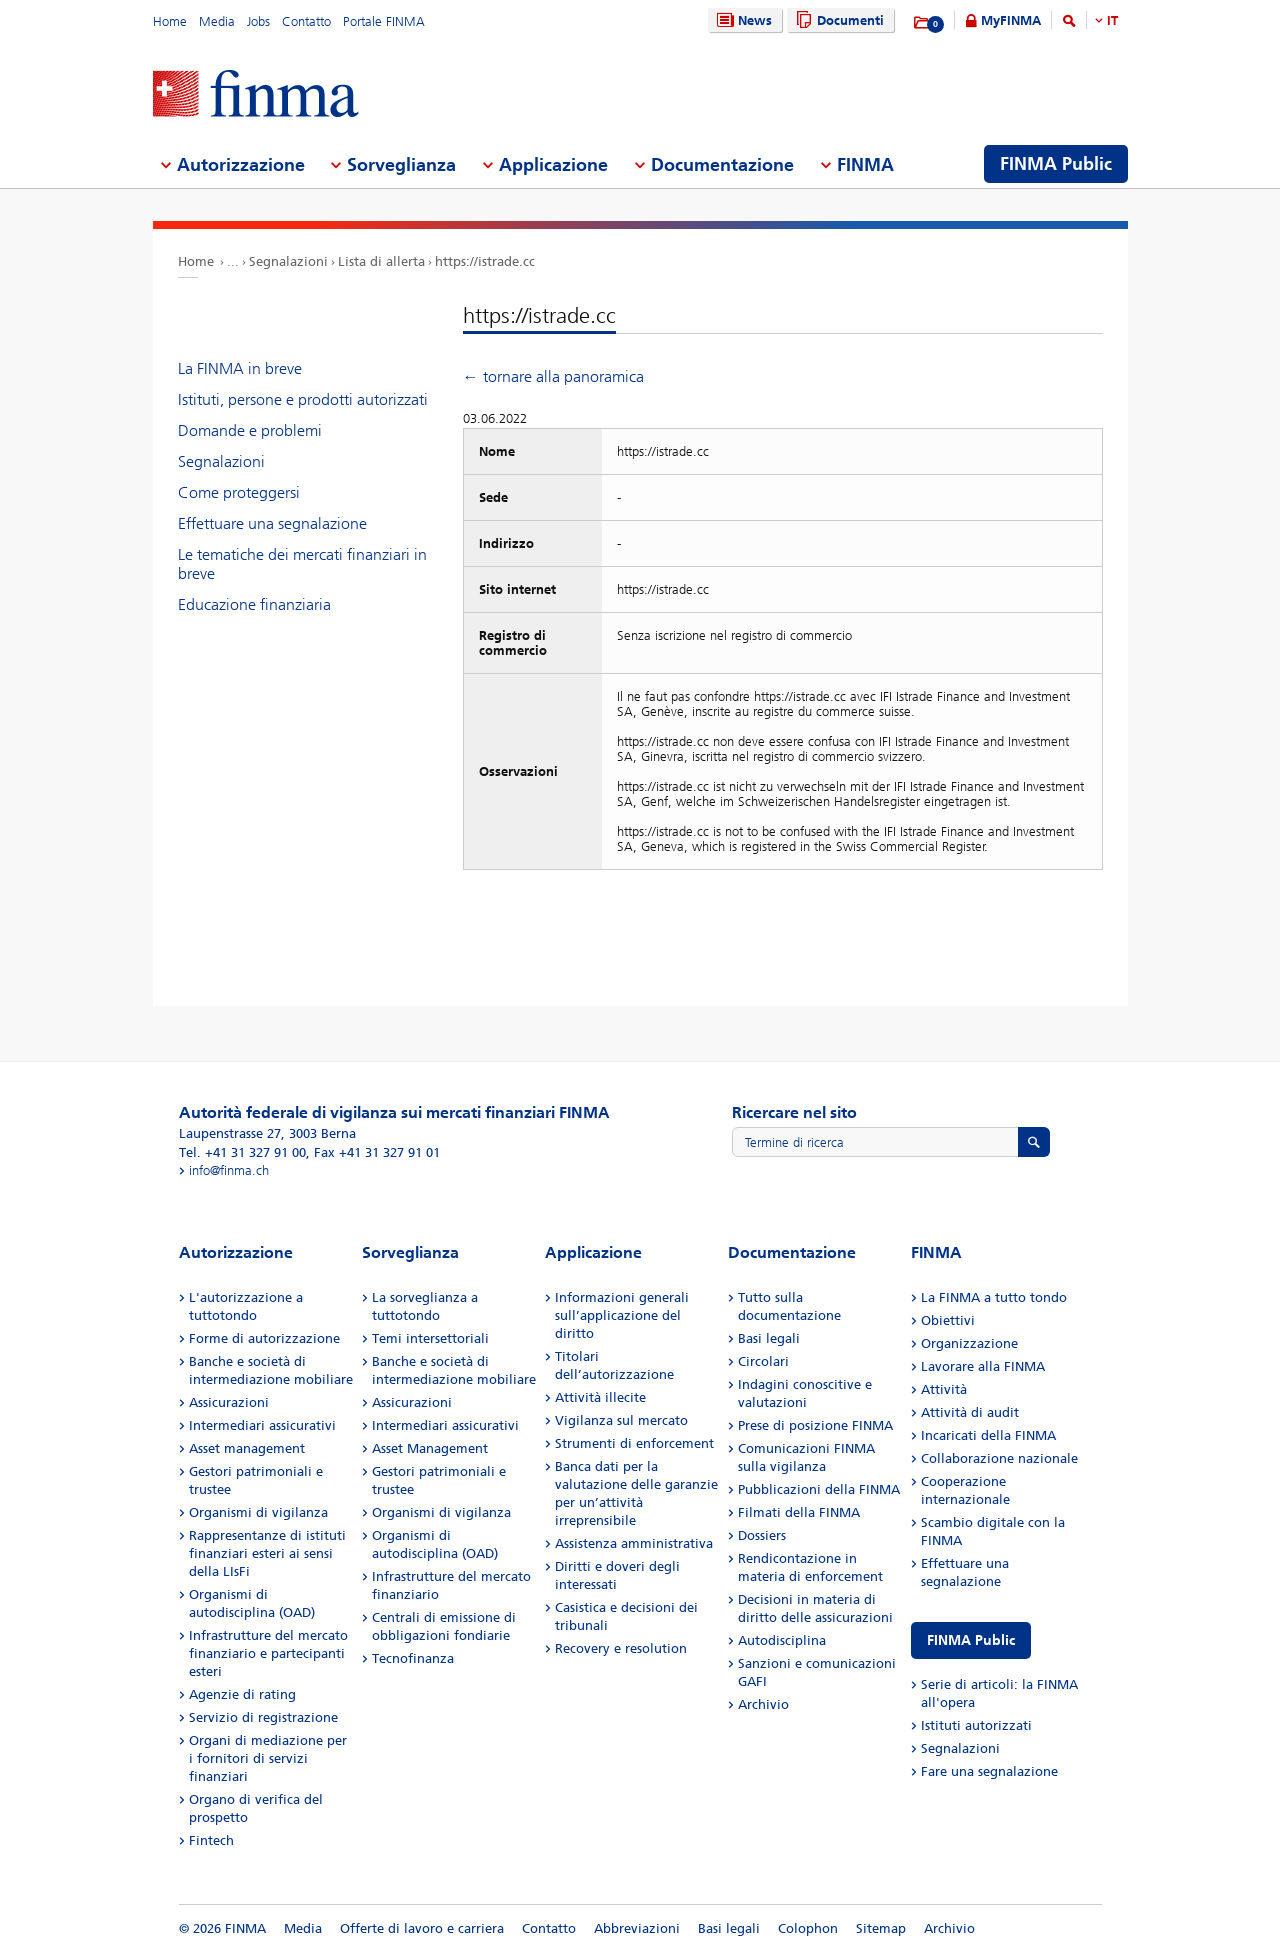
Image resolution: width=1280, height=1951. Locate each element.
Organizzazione (969, 1343)
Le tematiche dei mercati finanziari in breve (302, 564)
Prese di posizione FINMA (815, 1425)
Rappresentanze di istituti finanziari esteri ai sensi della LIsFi (267, 1553)
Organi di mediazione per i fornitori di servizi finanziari (268, 1758)
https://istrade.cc (485, 261)
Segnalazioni (288, 261)
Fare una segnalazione (989, 1771)
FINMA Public (971, 1640)
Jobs (258, 21)
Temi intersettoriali (430, 1338)
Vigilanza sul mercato (621, 1420)
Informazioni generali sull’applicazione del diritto (622, 1315)
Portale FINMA (384, 21)
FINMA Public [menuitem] (1056, 164)
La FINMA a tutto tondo (994, 1297)
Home (170, 21)
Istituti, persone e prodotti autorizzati (303, 399)
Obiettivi (948, 1320)
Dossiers (762, 1535)
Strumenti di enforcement (634, 1443)
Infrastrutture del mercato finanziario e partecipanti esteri (268, 1653)
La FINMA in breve (240, 368)
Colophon (808, 1928)
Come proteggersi (239, 492)
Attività (944, 1389)
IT (1112, 20)
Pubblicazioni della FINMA (819, 1489)
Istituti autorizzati (976, 1725)
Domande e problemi (250, 430)
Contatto (306, 21)
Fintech (211, 1840)
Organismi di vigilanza (258, 1512)
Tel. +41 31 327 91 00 (242, 1152)
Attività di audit (970, 1412)
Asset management (247, 1448)
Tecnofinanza (413, 1658)
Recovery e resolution (621, 1648)
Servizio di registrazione (263, 1717)
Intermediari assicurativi (262, 1425)
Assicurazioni (229, 1402)
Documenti (837, 20)
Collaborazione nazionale (999, 1458)
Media (217, 21)
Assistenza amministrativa (634, 1543)
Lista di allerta (381, 261)
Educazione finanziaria (254, 604)
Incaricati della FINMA (988, 1435)
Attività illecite (600, 1397)
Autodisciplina (782, 1640)
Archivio (763, 1704)
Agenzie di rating (242, 1694)
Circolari (763, 1361)
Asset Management (430, 1448)
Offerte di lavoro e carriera (422, 1928)
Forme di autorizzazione (264, 1338)
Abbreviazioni (637, 1928)
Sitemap (881, 1928)
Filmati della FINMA (799, 1512)
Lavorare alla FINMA (983, 1366)
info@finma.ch (229, 1170)
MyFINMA (1011, 20)
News (742, 20)
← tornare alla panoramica (553, 376)
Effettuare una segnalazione (272, 523)
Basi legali (769, 1338)
